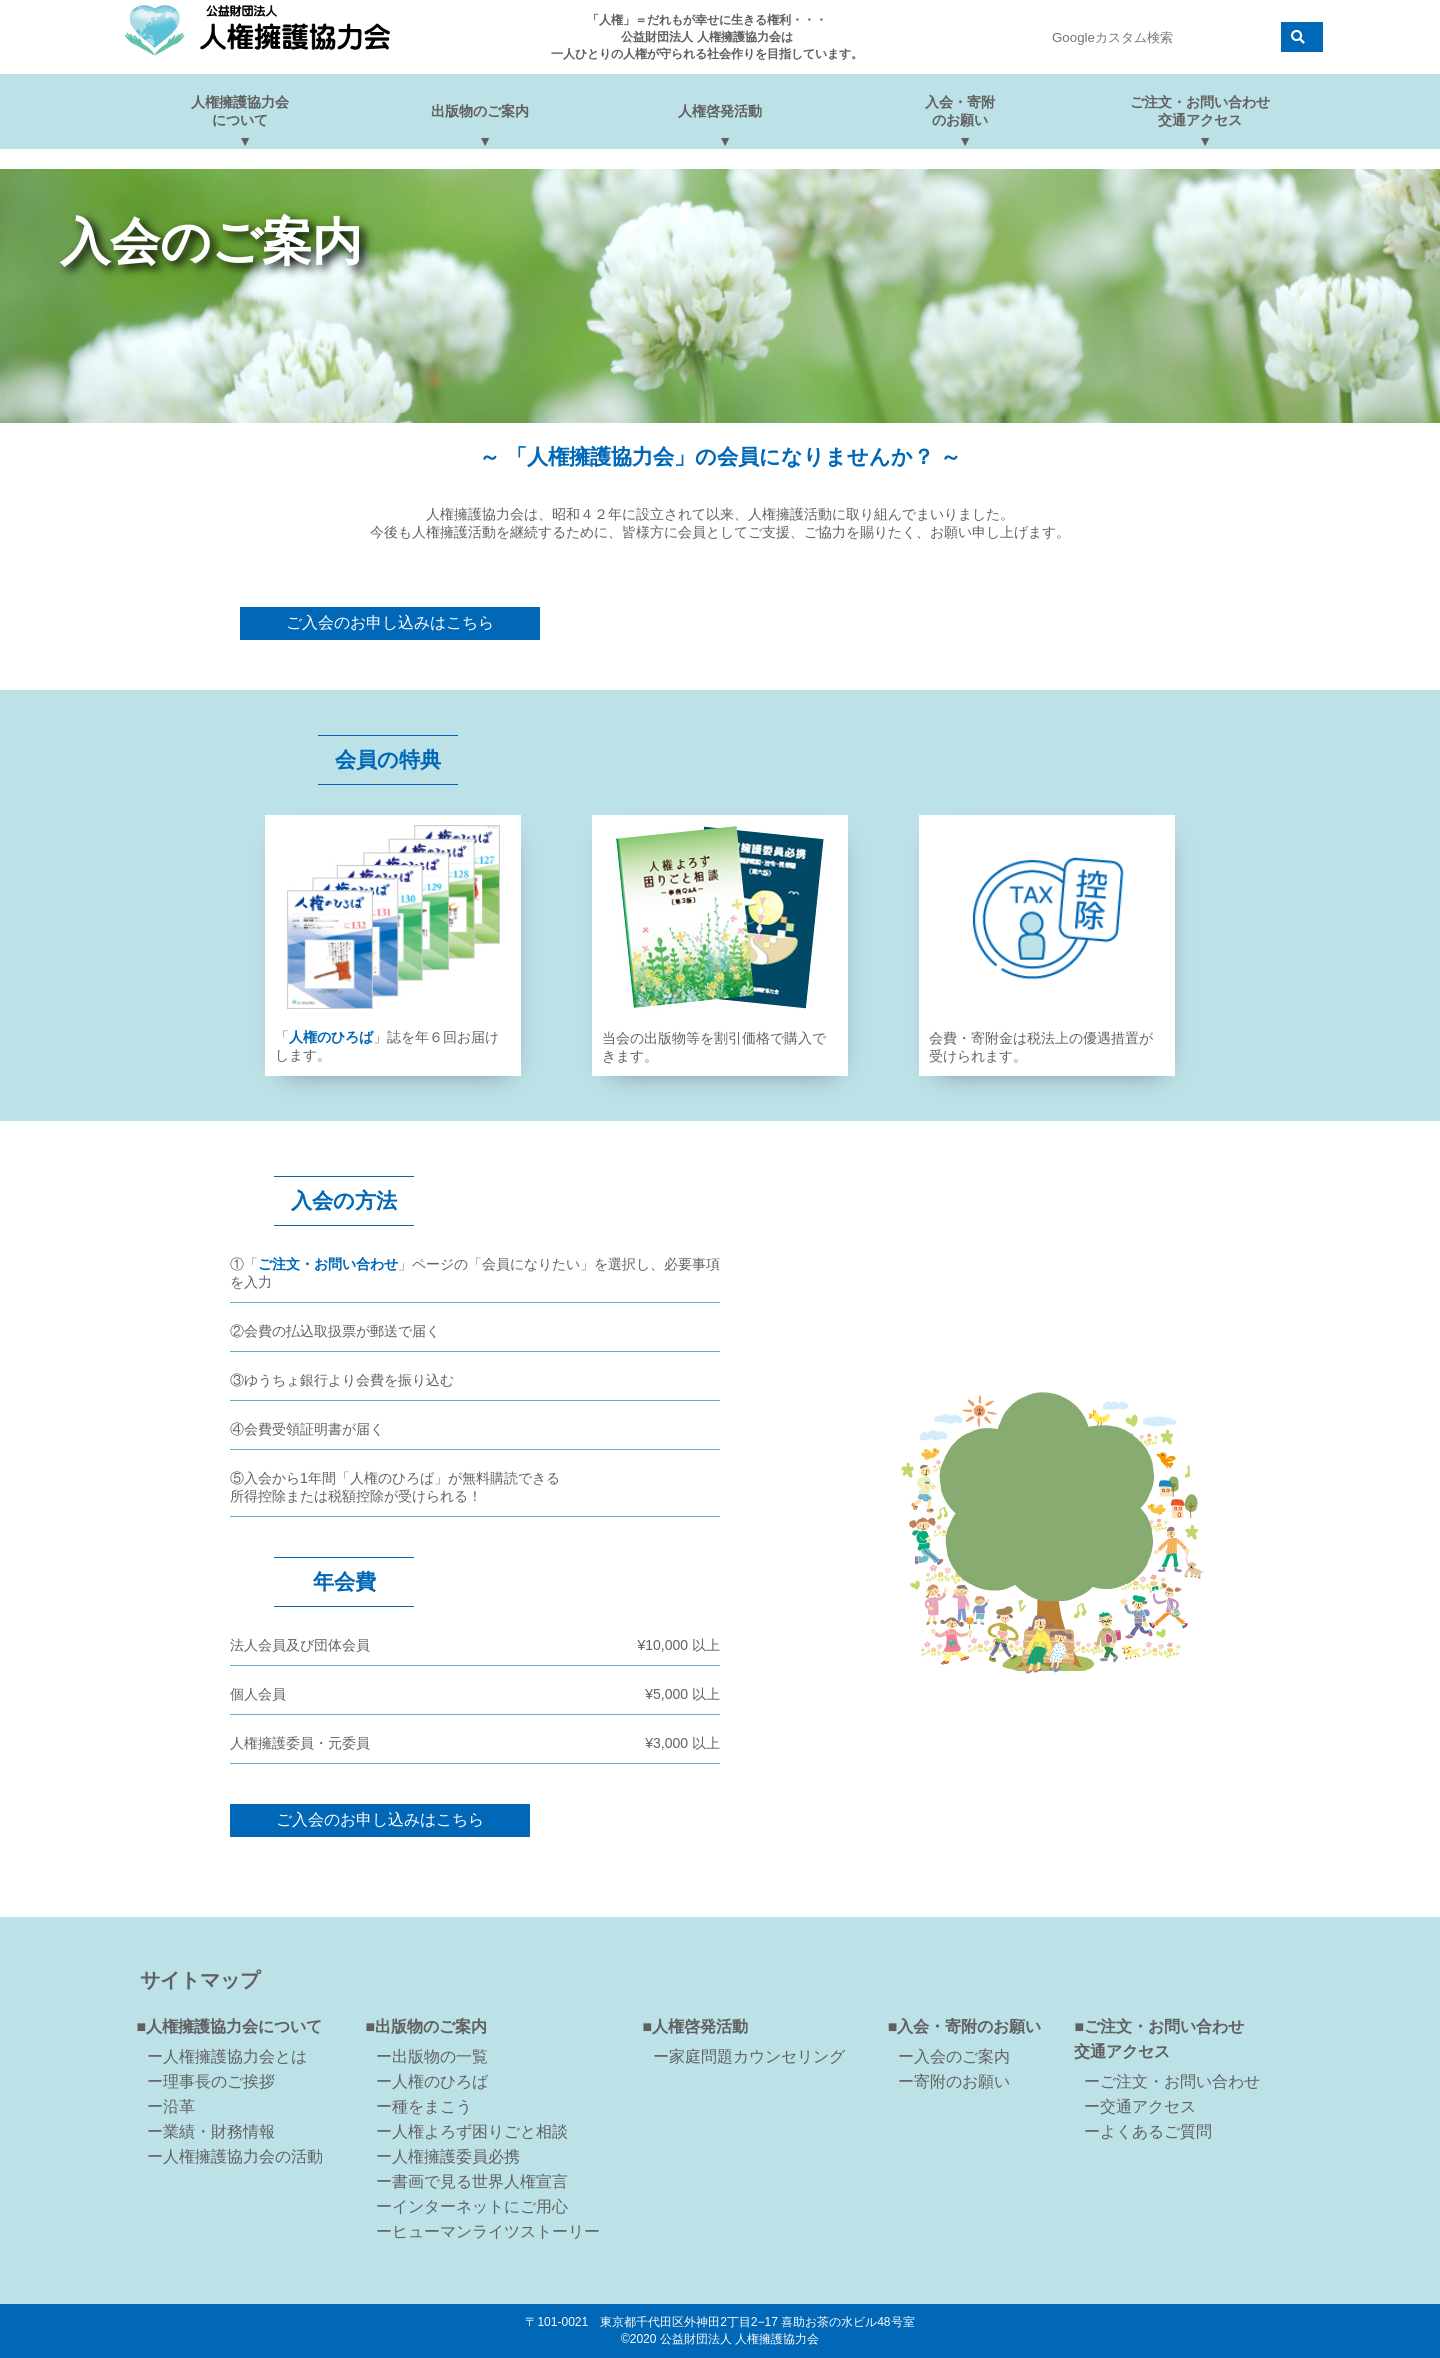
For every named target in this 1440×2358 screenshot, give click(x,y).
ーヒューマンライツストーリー (488, 2231)
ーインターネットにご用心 (472, 2206)
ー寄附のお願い (954, 2081)
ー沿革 (171, 2106)
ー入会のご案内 (954, 2056)
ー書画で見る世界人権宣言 (472, 2181)
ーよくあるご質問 (1148, 2131)
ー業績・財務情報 (211, 2131)
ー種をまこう (424, 2106)
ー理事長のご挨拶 (211, 2081)
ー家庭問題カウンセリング (749, 2056)
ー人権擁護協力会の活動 (235, 2156)
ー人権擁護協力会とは (227, 2056)
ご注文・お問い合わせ (328, 1264)
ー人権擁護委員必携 (448, 2156)
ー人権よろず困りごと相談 (472, 2131)
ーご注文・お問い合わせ (1172, 2081)
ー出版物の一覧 (432, 2056)
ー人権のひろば (432, 2081)
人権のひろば (331, 1037)
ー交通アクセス (1140, 2106)
